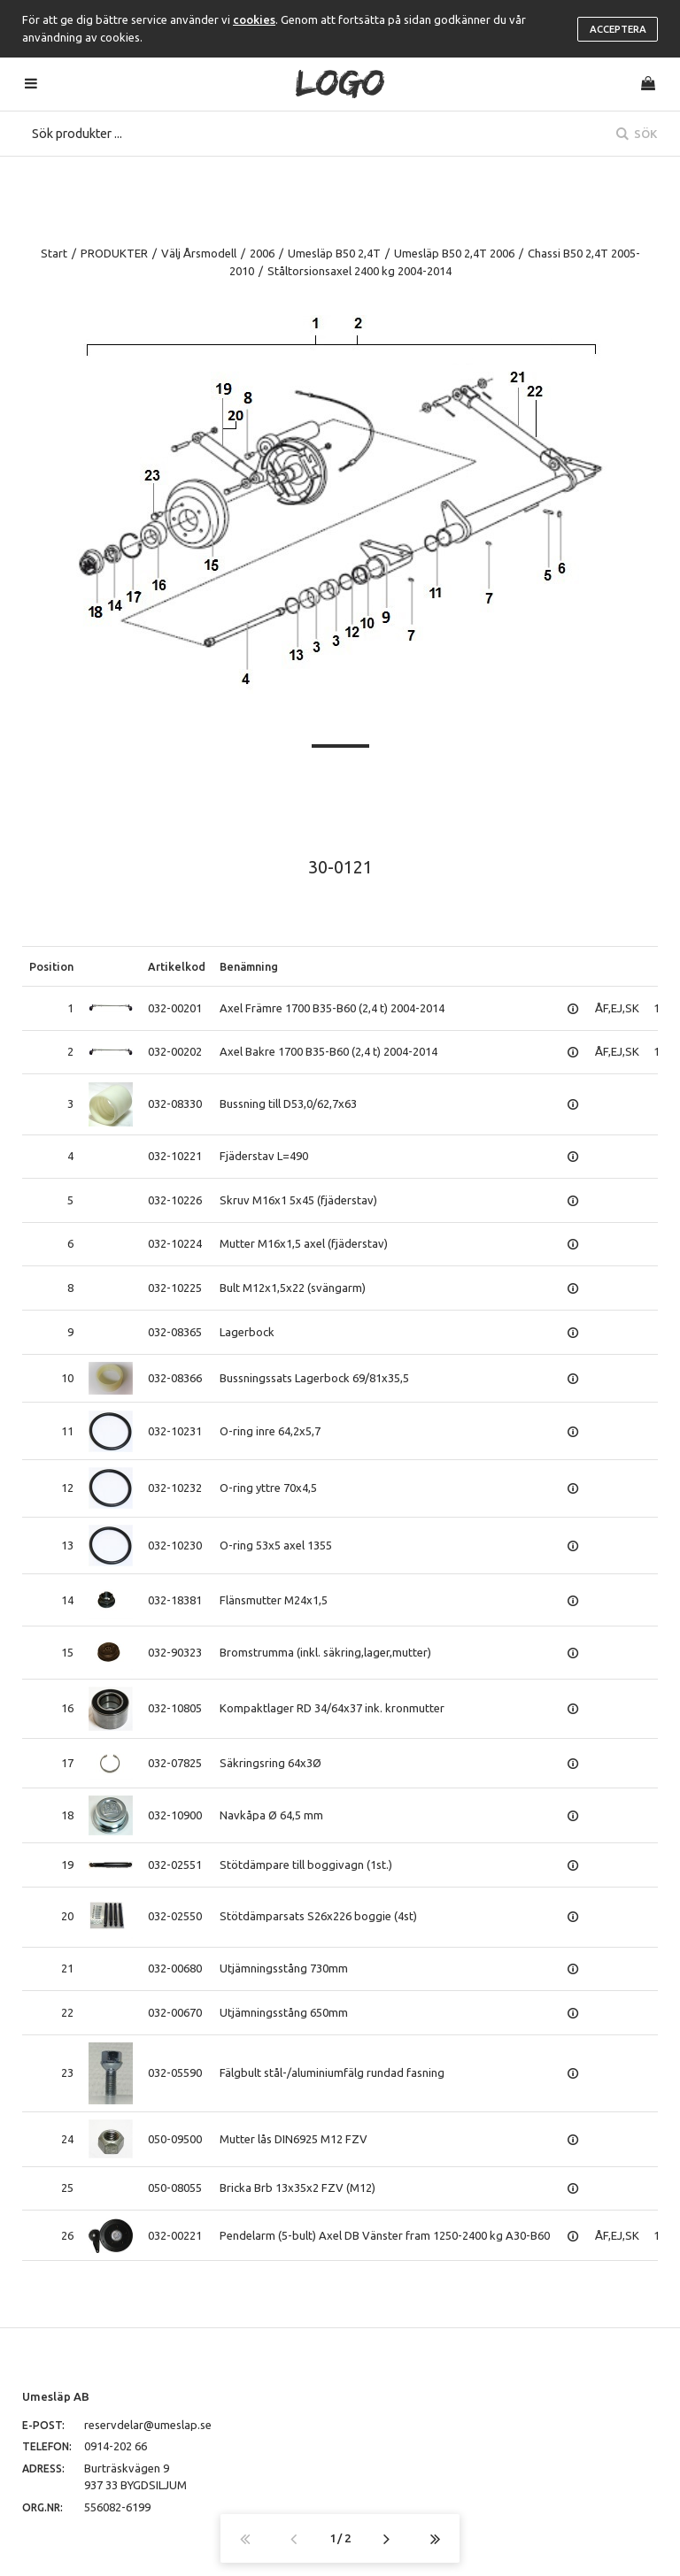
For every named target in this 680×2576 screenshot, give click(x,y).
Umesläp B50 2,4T (334, 253)
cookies (254, 19)
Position (51, 966)
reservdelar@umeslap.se (148, 2424)
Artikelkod (176, 966)
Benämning (249, 966)
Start (54, 253)
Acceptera (618, 29)
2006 (262, 253)
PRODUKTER (114, 253)
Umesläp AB (55, 2396)
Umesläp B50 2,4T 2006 (454, 253)
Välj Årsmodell (198, 253)
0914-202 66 (115, 2446)
